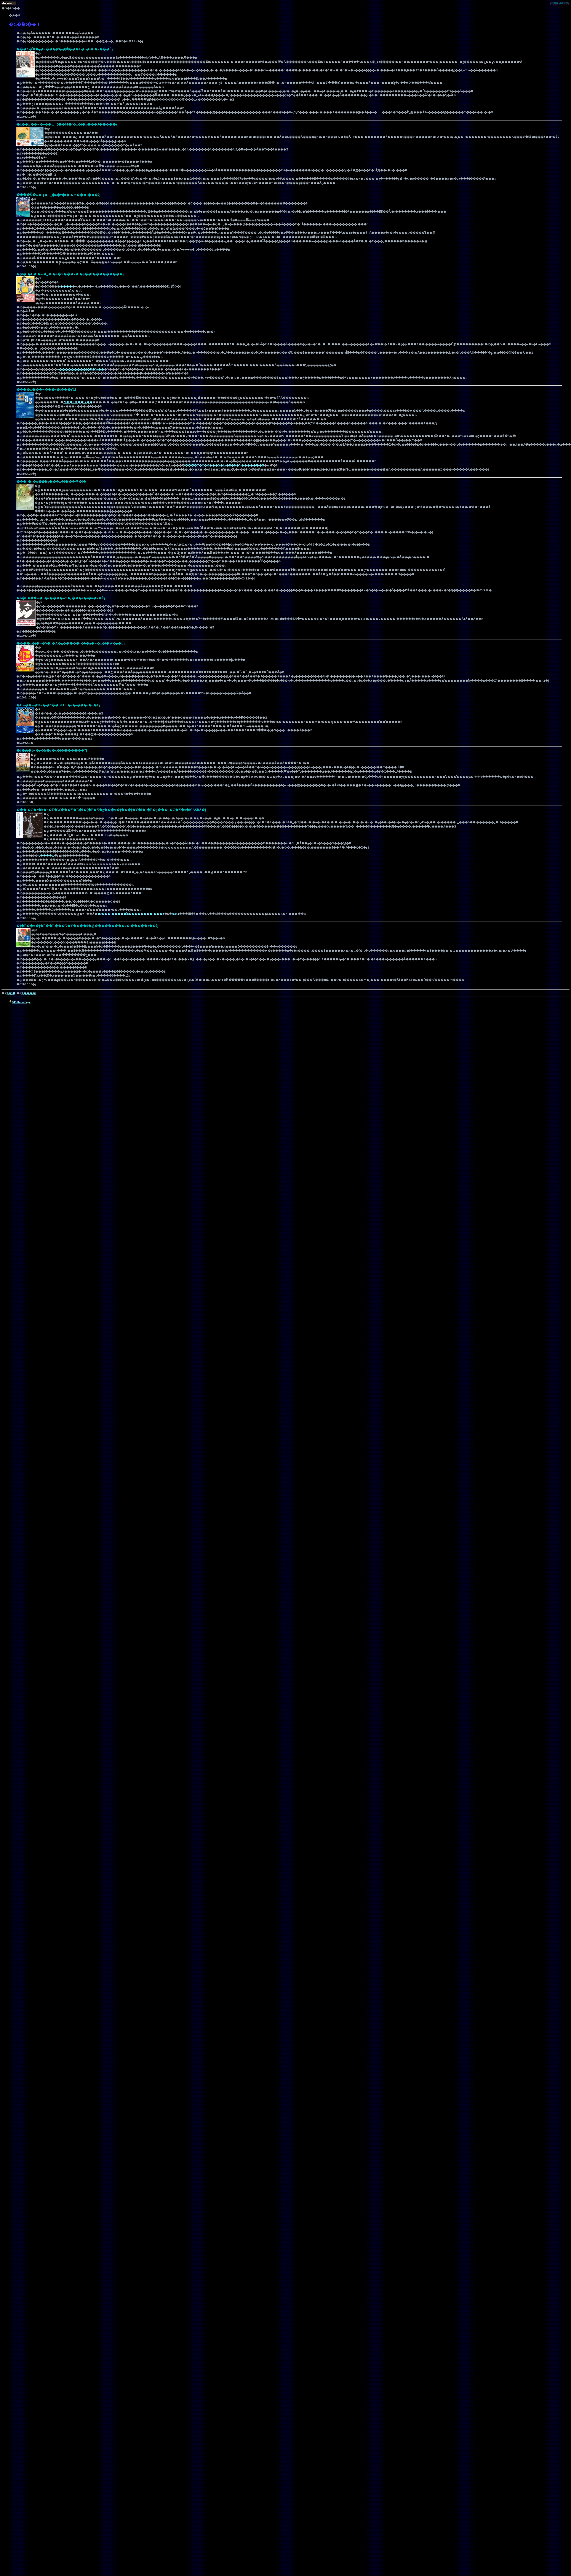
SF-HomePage (21, 1002)
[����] (29, 993)
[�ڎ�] (12, 993)
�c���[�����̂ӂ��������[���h (130, 913)
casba (175, 913)
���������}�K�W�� (81, 369)
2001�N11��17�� (77, 402)
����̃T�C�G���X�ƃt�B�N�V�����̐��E (224, 465)
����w (47, 855)
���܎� (66, 286)
